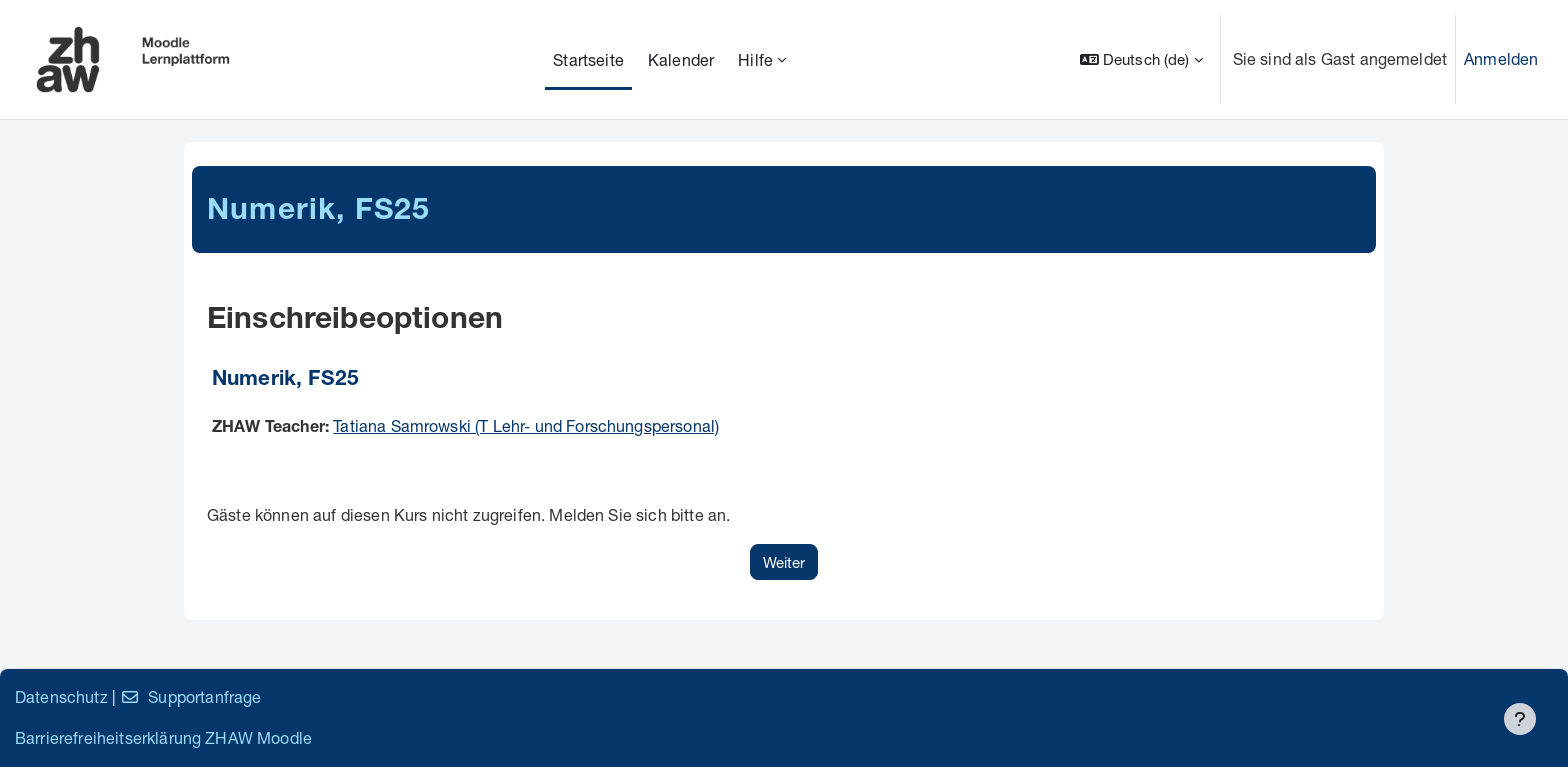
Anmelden (1501, 58)
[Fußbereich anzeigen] (1520, 719)
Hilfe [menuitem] (755, 59)
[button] (1141, 59)
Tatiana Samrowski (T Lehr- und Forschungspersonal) (526, 425)
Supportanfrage (190, 696)
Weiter (784, 562)
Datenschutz (61, 696)
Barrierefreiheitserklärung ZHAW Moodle (163, 737)
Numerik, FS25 (285, 380)
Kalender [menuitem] (681, 59)
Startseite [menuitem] (588, 59)
